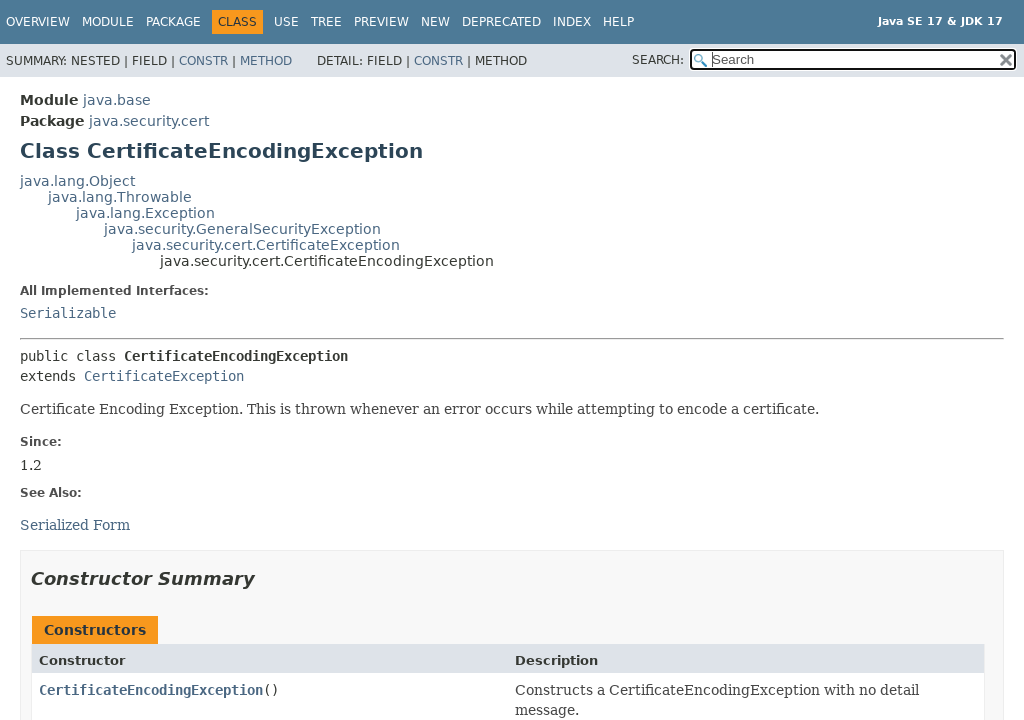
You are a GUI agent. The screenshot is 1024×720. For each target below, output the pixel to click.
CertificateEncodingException (151, 690)
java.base (117, 100)
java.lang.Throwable (120, 197)
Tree (326, 22)
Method (266, 61)
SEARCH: (658, 60)
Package (173, 22)
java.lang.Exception (145, 213)
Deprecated (501, 22)
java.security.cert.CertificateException (266, 245)
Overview (38, 22)
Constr (203, 61)
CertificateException (164, 376)
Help (618, 22)
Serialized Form (75, 525)
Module (108, 22)
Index (572, 22)
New (435, 22)
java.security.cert (149, 121)
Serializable (68, 313)
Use (286, 22)
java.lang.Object (77, 181)
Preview (381, 22)
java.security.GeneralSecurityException (242, 229)
